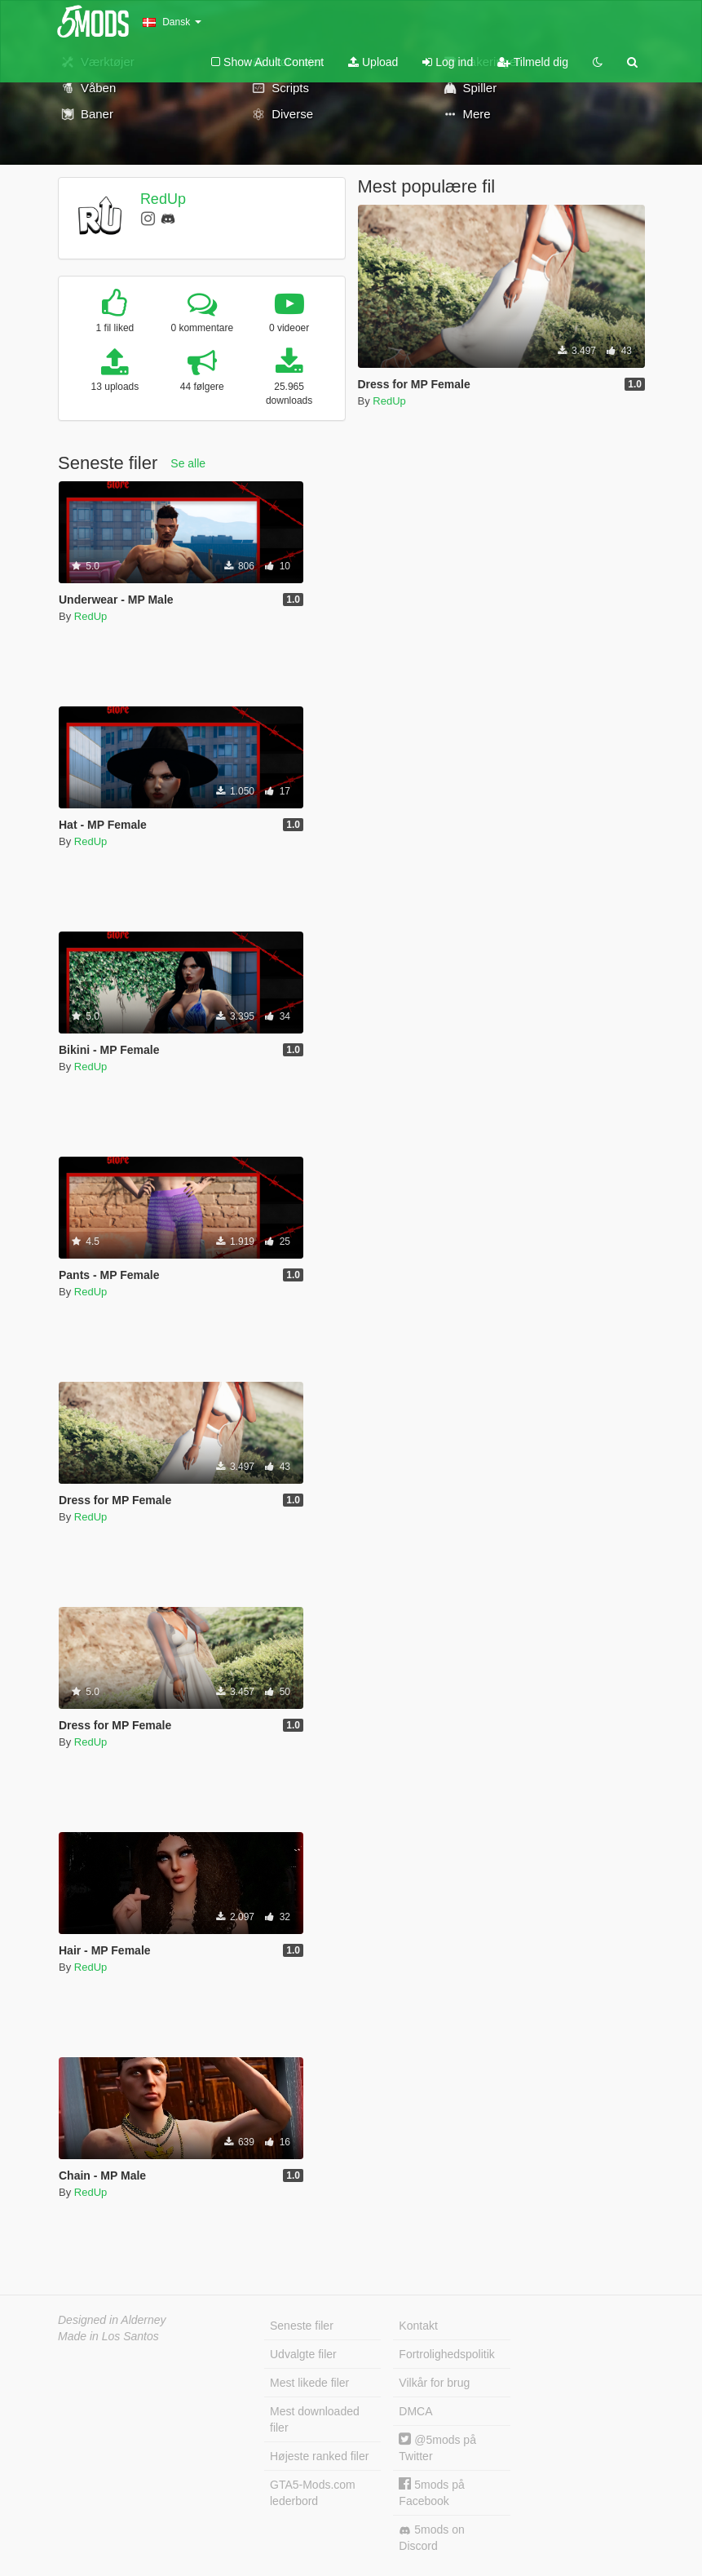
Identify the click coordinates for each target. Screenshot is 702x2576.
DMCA (415, 2411)
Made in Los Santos (108, 2336)
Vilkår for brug (434, 2382)
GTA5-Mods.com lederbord (312, 2492)
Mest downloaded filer (315, 2419)
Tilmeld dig (532, 62)
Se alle (187, 463)
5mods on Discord (431, 2537)
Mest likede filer (309, 2382)
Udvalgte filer (303, 2354)
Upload (373, 62)
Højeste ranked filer (319, 2456)
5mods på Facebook (431, 2492)
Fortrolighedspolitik (447, 2354)
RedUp (163, 199)
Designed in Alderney (112, 2319)
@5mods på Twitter (437, 2447)
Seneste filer (301, 2325)
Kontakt (418, 2325)
